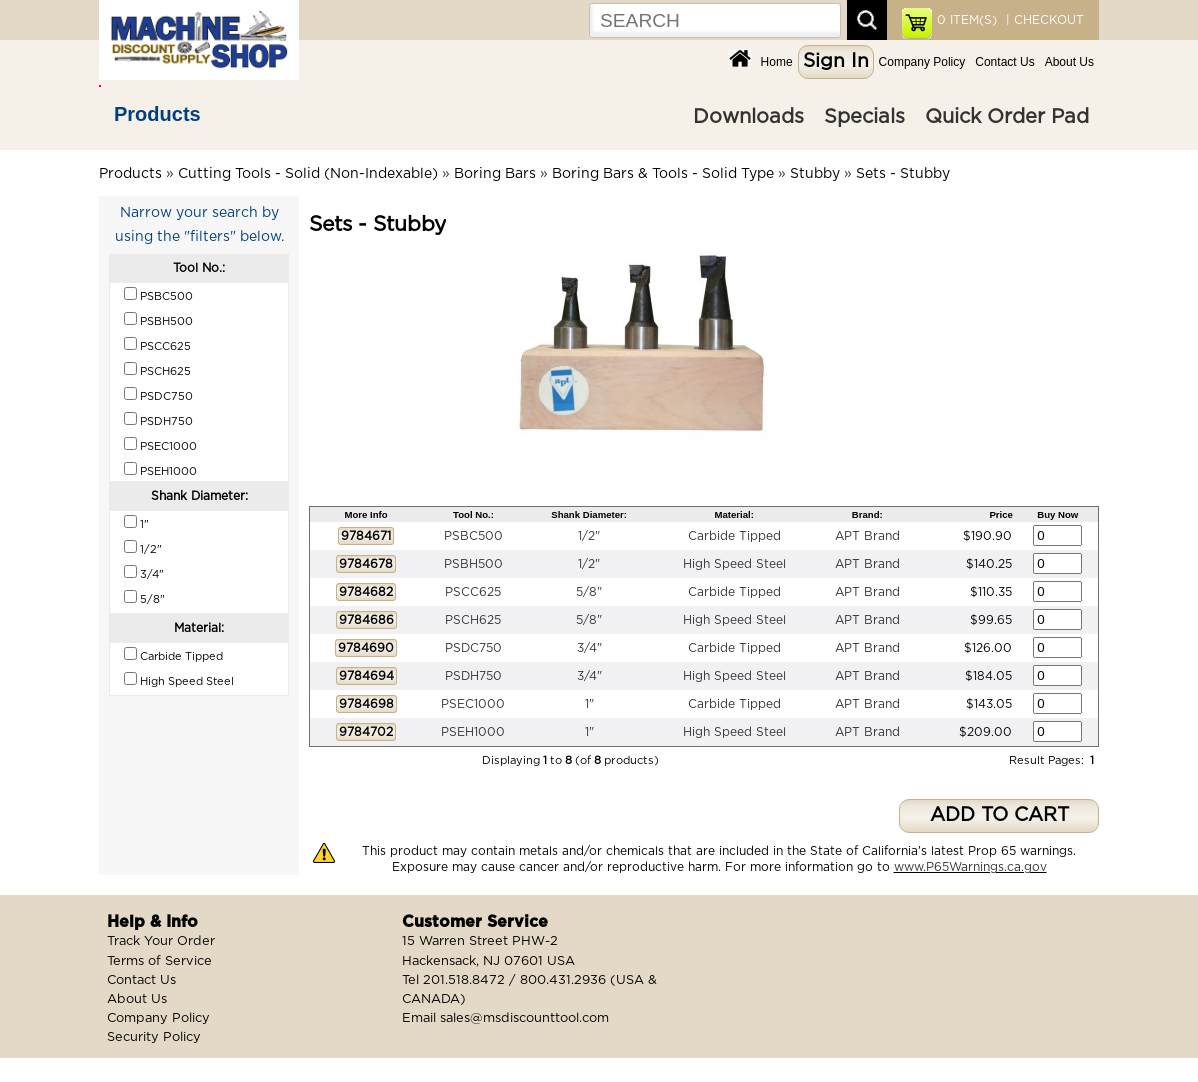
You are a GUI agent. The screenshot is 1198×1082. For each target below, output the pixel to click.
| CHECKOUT (1043, 20)
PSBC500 (473, 536)
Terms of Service (159, 961)
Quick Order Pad (1007, 117)
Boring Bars (495, 174)
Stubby (815, 174)
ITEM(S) (967, 20)
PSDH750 (473, 676)
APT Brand (867, 536)
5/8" (589, 592)
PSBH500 (473, 564)
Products (157, 114)
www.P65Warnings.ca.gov (970, 867)
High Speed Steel (734, 564)
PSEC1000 (473, 704)
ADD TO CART (999, 815)
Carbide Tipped (734, 536)
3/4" (589, 648)
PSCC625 (473, 592)
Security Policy (154, 1037)
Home (777, 62)
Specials (864, 117)
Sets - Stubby (903, 174)
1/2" (589, 536)
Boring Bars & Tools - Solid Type (663, 174)
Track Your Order (161, 941)
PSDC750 (473, 648)
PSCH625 (473, 620)
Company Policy (922, 62)
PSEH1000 (473, 732)
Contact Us (1004, 62)
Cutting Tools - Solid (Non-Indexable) (308, 174)
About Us (1069, 62)
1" (589, 704)
